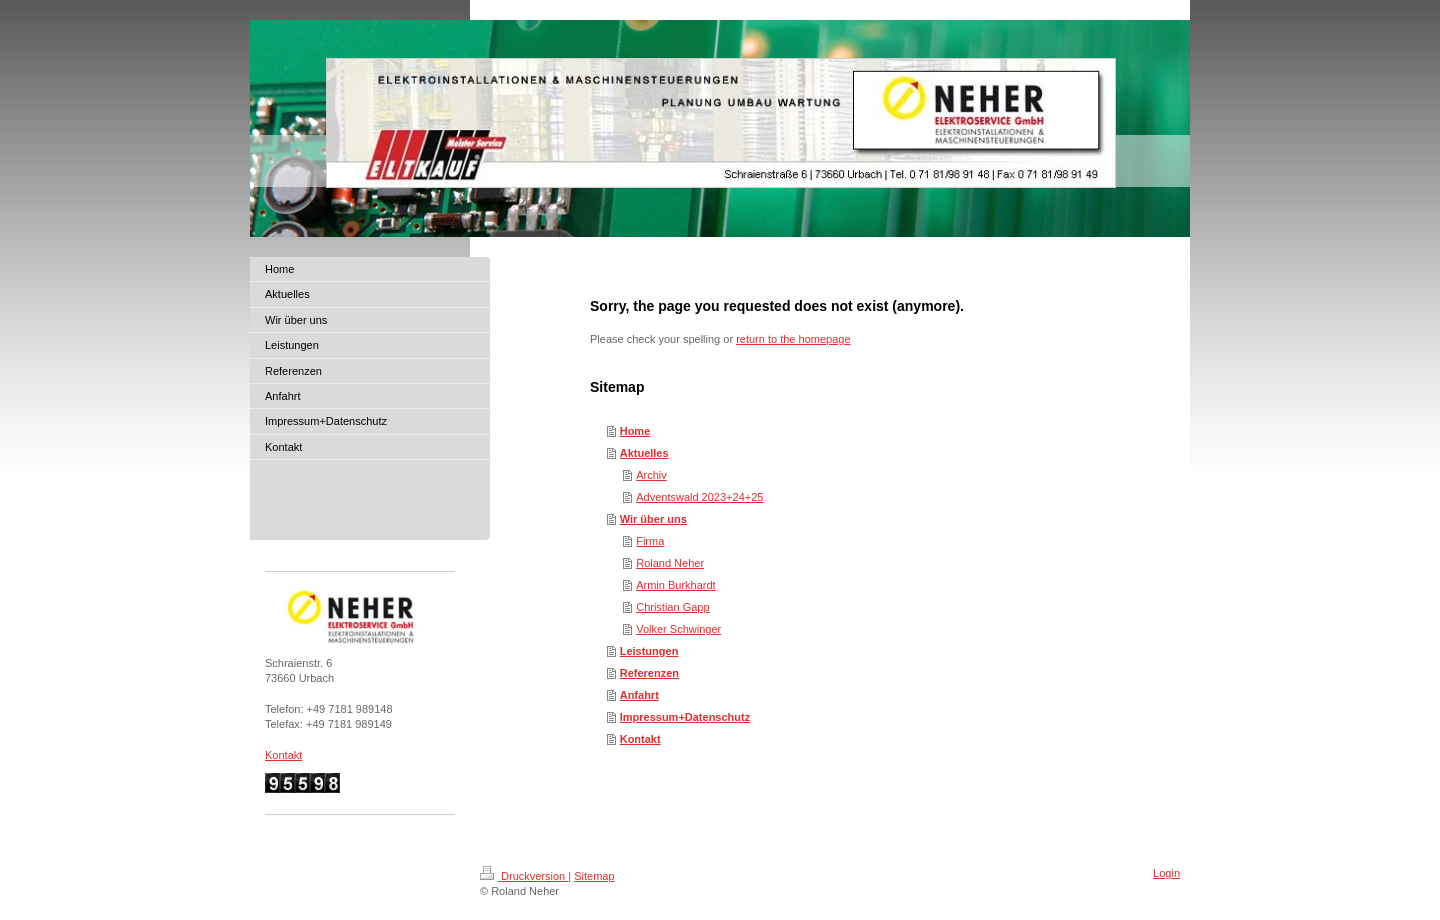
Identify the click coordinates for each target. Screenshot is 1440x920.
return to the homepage (793, 339)
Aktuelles (644, 453)
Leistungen (649, 651)
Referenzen (649, 673)
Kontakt (640, 739)
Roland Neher (670, 563)
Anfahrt (639, 695)
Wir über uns (653, 519)
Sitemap (594, 876)
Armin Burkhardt (675, 585)
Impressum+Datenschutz (685, 717)
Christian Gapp (672, 607)
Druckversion (524, 876)
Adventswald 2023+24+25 (699, 497)
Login (1166, 873)
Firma (650, 541)
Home (635, 431)
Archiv (651, 475)
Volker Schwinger (678, 629)
